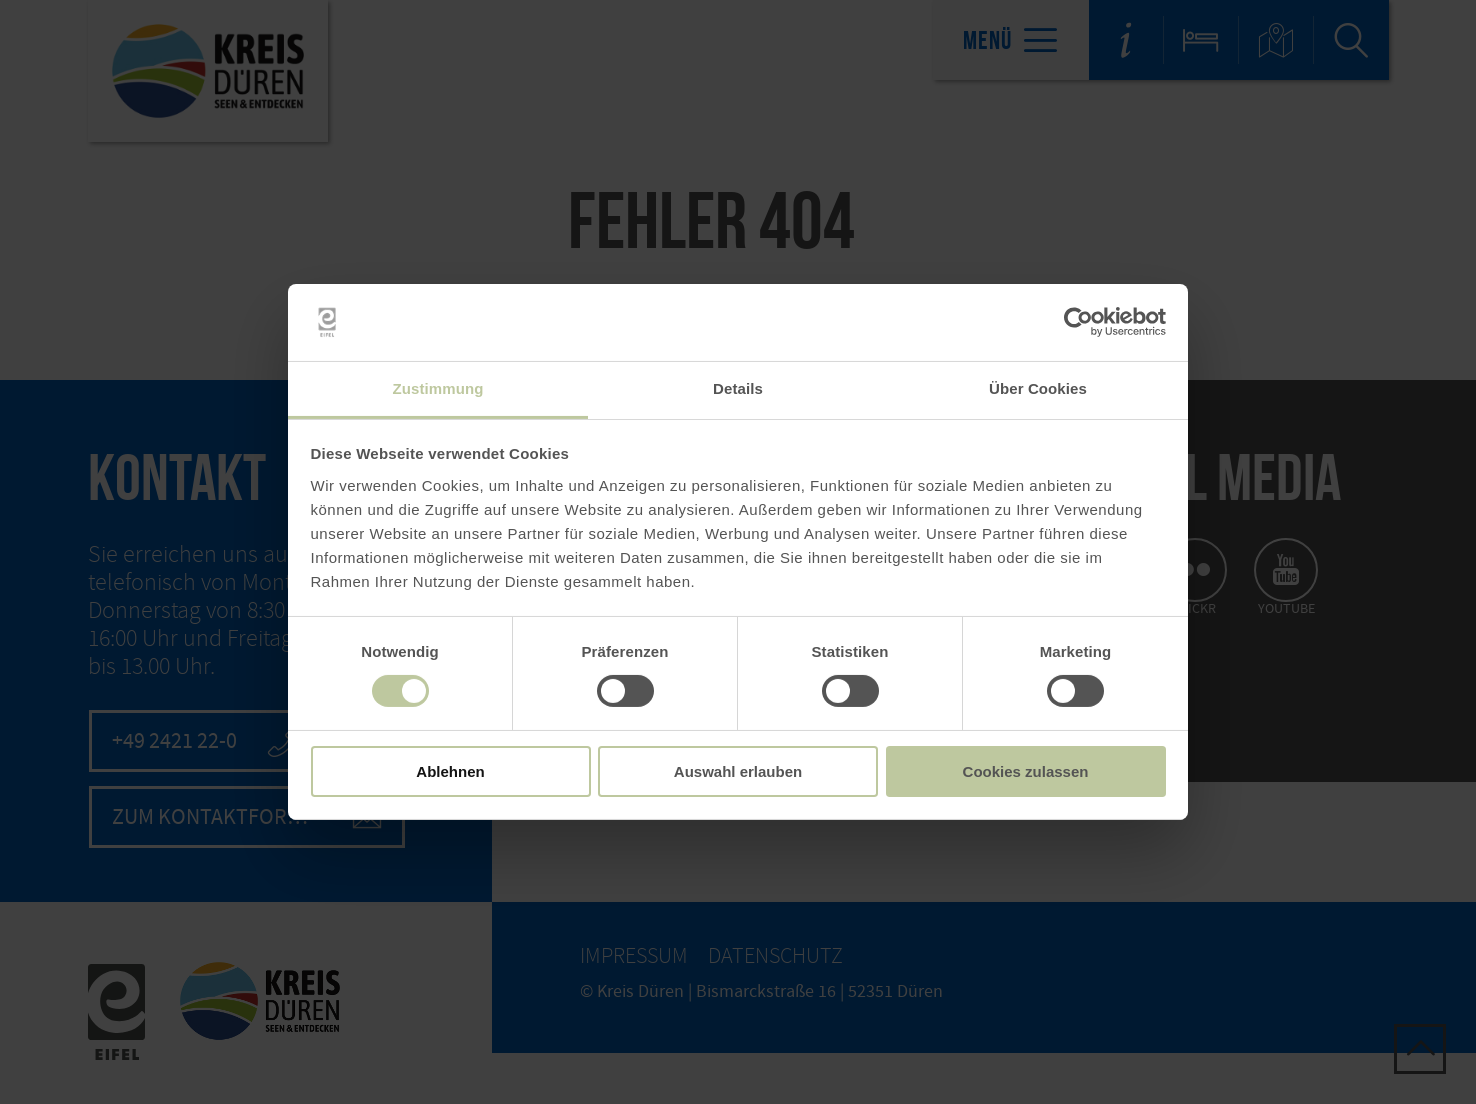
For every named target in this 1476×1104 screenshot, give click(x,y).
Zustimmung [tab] (438, 388)
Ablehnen (450, 771)
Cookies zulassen (1026, 771)
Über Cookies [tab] (1038, 388)
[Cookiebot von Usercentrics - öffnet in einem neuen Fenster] (1078, 322)
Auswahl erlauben (738, 771)
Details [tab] (738, 388)
